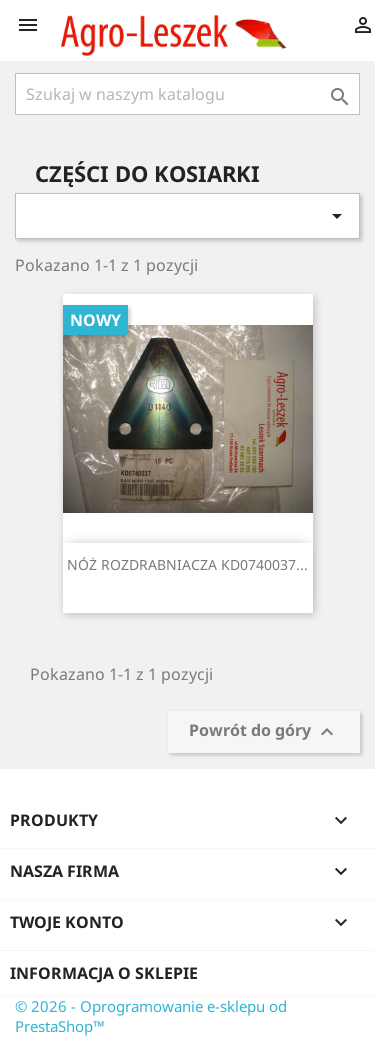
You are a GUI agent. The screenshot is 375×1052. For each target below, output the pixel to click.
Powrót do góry (264, 732)
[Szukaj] (187, 94)
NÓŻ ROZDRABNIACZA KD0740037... (187, 564)
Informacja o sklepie (104, 973)
